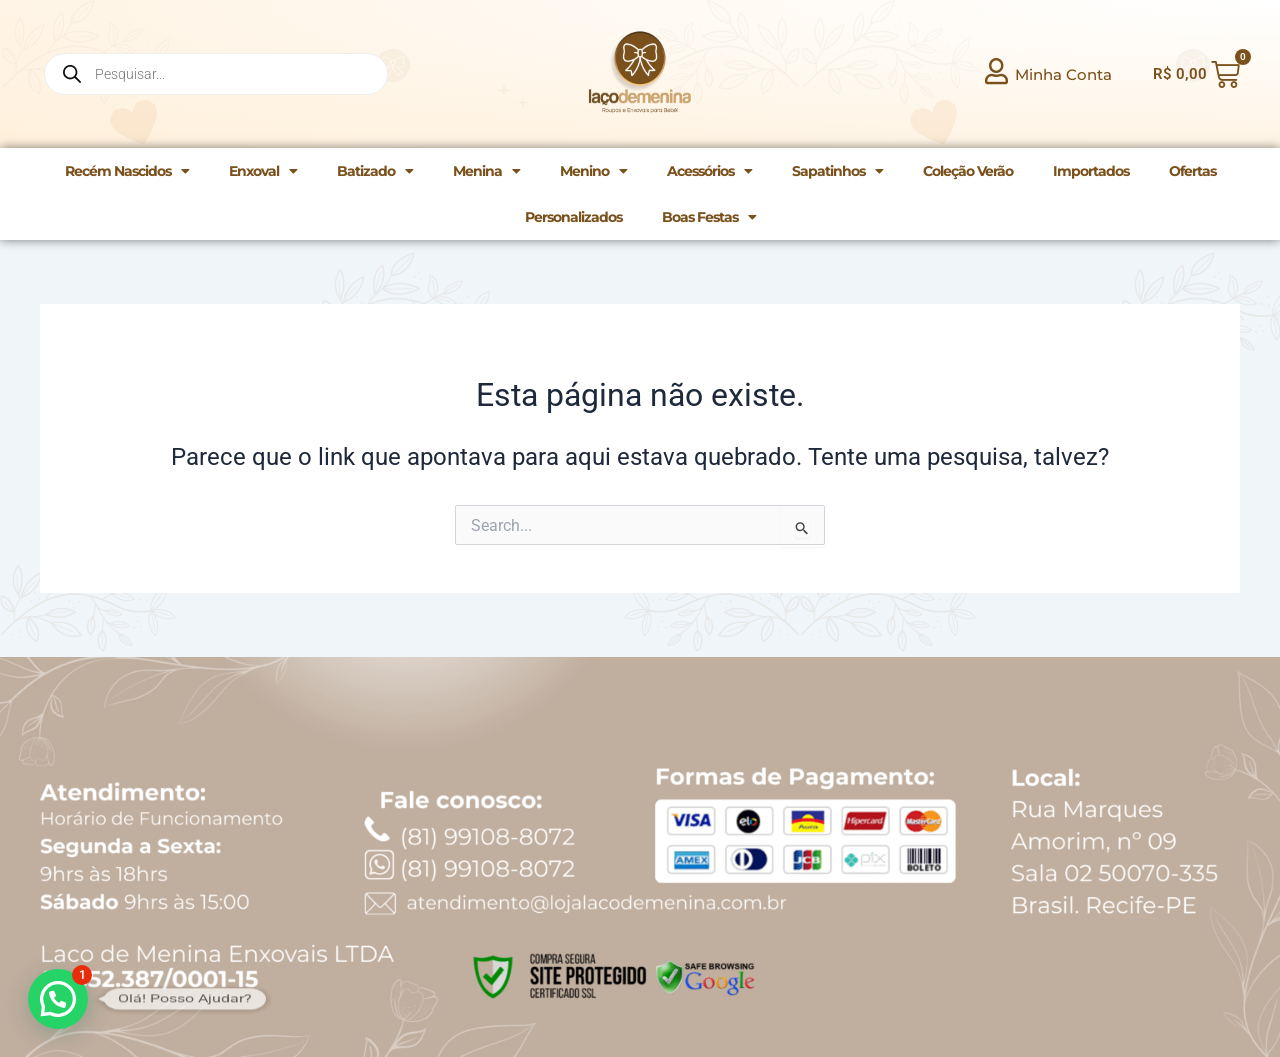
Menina (486, 171)
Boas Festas (709, 217)
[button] (58, 999)
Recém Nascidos (127, 171)
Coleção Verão (968, 171)
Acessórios (709, 171)
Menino (593, 171)
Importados (1091, 171)
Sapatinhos (837, 171)
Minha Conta (1063, 74)
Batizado (375, 171)
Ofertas (1192, 171)
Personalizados (573, 217)
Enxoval (263, 171)
